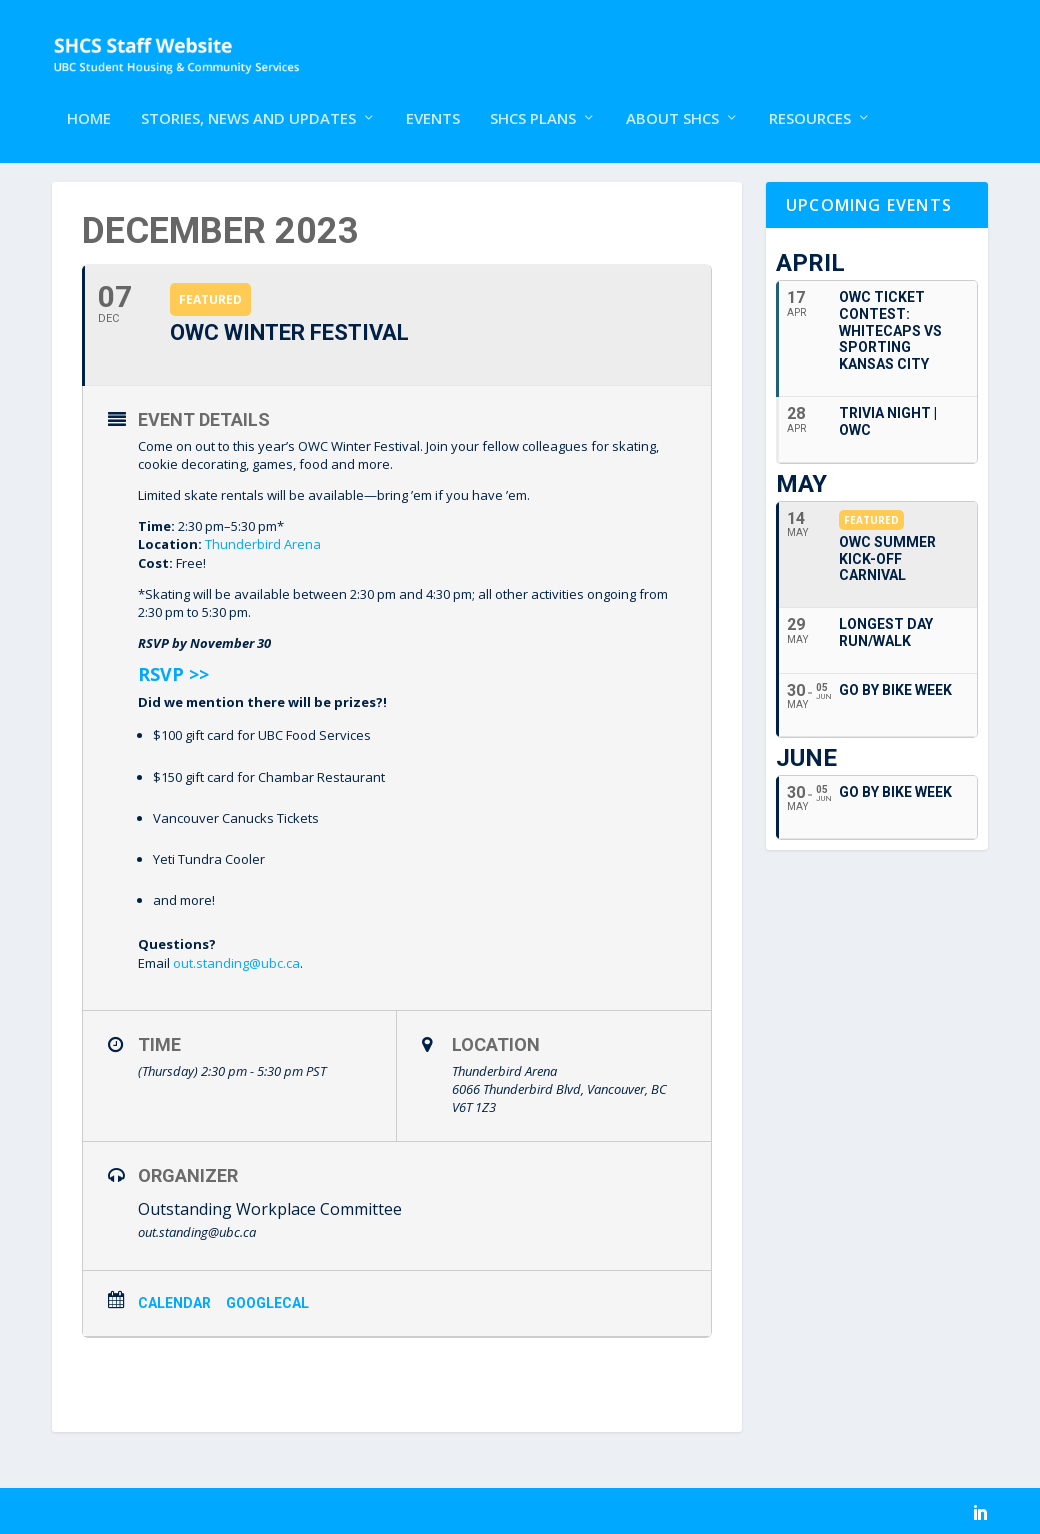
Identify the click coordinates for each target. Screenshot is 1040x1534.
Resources (810, 97)
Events (433, 97)
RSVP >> (173, 673)
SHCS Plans (533, 97)
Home (89, 97)
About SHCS (672, 97)
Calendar (174, 1301)
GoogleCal (267, 1301)
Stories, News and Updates (248, 97)
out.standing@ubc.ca (236, 961)
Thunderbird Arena (263, 543)
